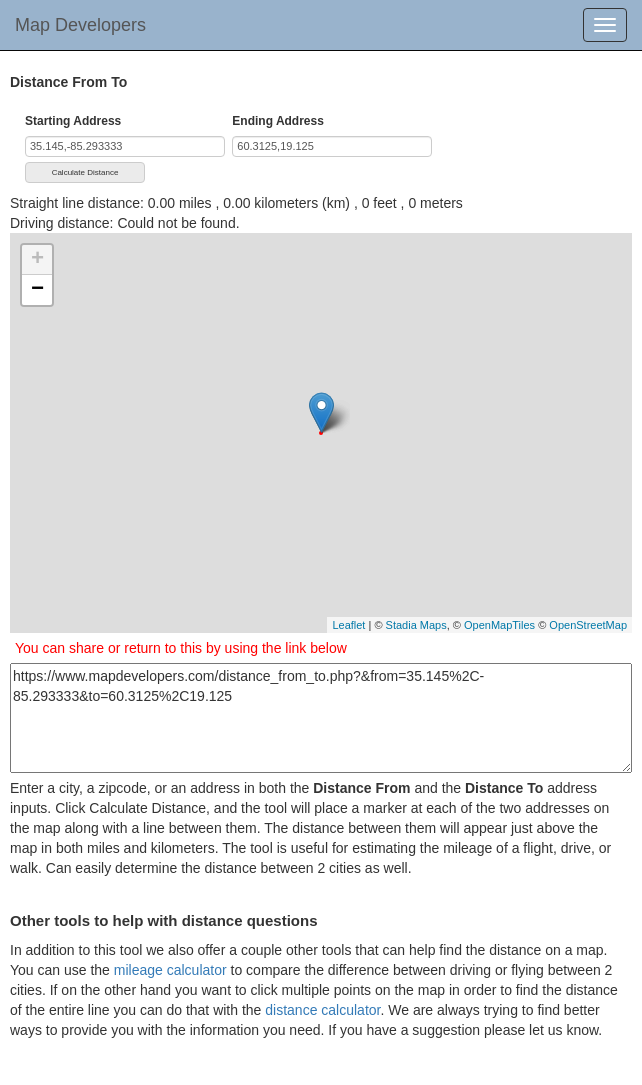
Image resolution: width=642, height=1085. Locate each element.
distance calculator (322, 1010)
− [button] (37, 290)
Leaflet (348, 625)
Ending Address (278, 121)
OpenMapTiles (499, 625)
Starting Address (73, 121)
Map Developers (80, 25)
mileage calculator (170, 970)
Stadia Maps (416, 625)
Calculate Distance (85, 172)
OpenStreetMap (588, 625)
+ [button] (37, 260)
